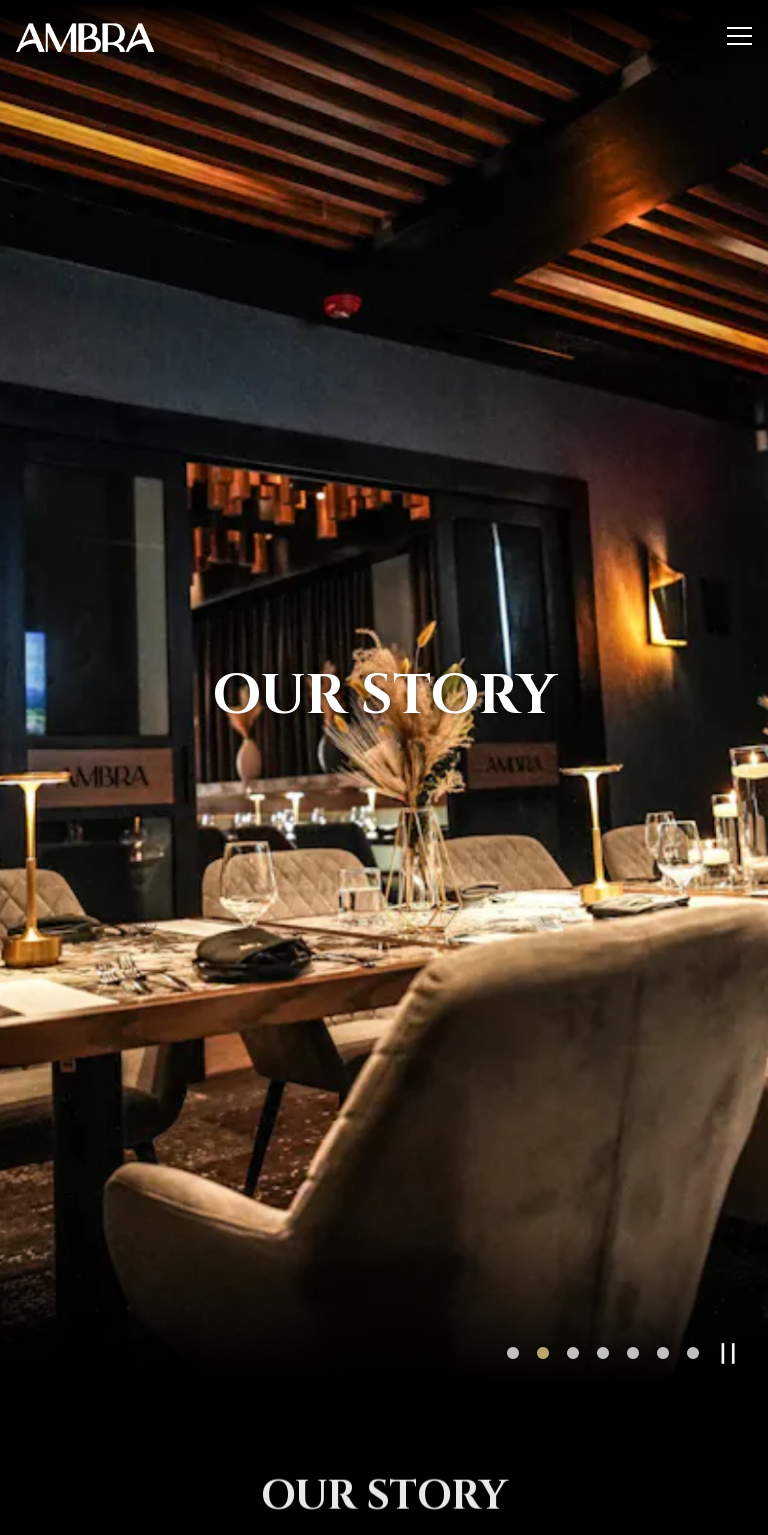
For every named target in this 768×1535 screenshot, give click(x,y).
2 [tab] (543, 1310)
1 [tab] (513, 1310)
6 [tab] (663, 1310)
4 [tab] (603, 1310)
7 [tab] (693, 1310)
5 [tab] (633, 1310)
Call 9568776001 (384, 1509)
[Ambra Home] (85, 36)
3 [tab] (573, 1310)
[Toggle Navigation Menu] (739, 36)
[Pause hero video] (728, 1309)
